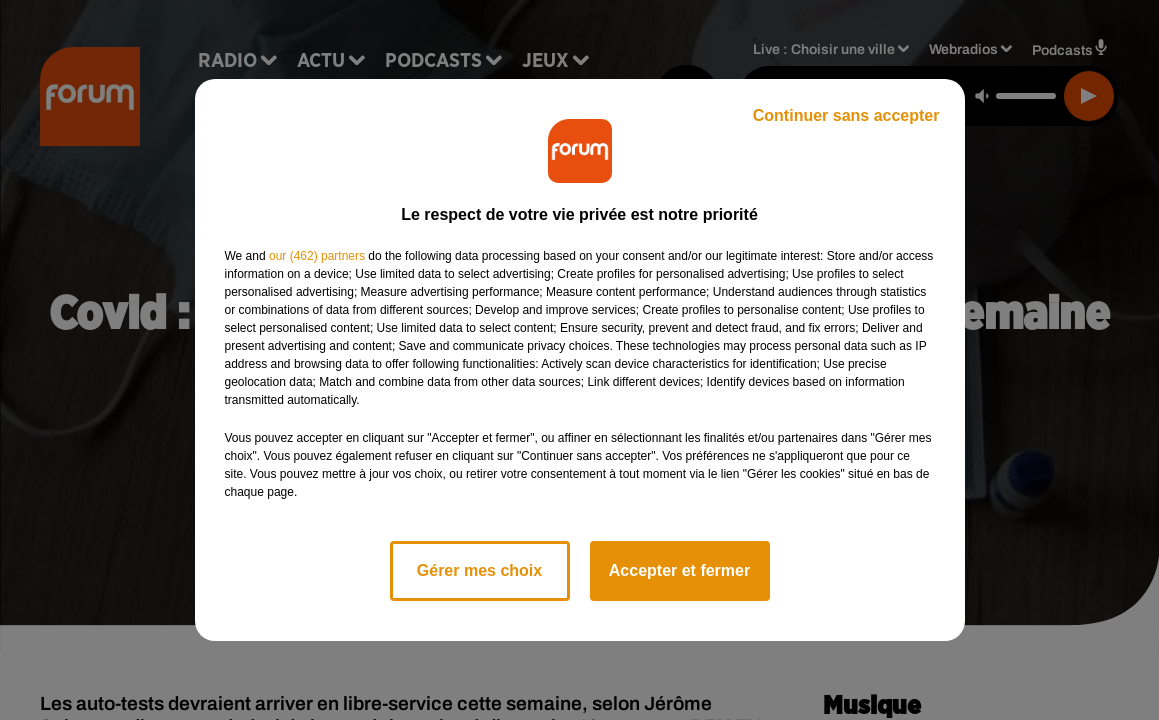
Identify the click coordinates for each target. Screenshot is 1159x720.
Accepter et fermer (679, 570)
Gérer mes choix (479, 570)
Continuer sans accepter (846, 115)
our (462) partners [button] (317, 256)
